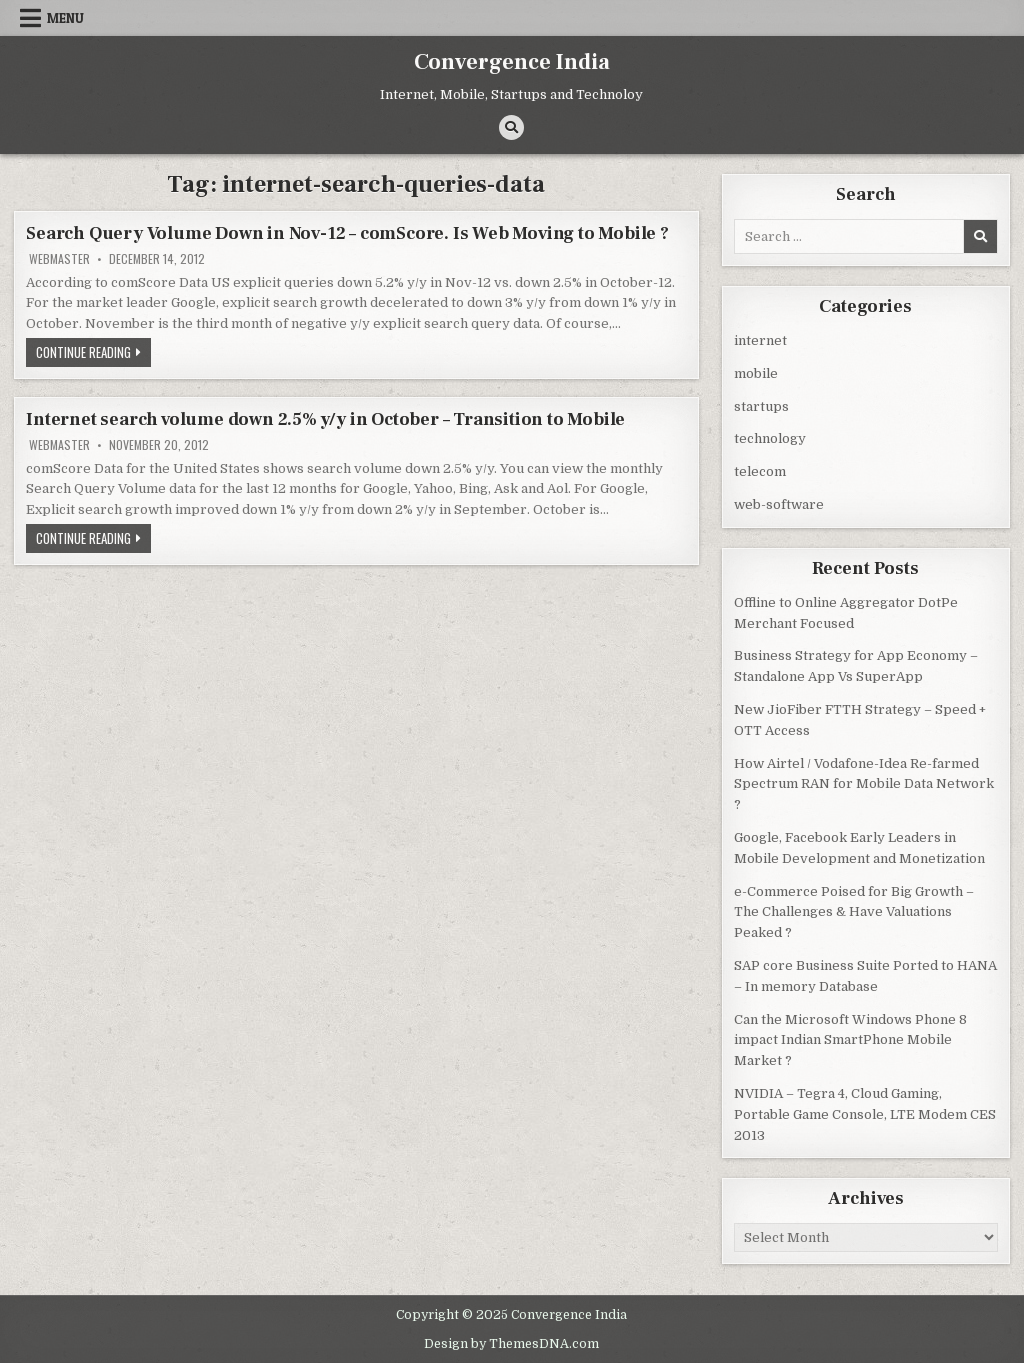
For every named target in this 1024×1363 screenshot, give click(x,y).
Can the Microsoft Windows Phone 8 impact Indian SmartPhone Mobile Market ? (850, 1039)
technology (770, 437)
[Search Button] (511, 127)
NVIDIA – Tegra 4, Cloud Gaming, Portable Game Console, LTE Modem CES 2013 (865, 1113)
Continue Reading (93, 354)
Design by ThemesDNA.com (511, 1342)
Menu (65, 18)
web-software (779, 503)
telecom (760, 470)
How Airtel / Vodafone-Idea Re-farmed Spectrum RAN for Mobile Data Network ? (864, 783)
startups (761, 405)
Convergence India (512, 62)
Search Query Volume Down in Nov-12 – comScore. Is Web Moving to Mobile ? (347, 233)
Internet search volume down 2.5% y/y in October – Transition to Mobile (325, 419)
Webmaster (59, 259)
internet (760, 339)
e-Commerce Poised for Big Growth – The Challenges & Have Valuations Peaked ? (854, 911)
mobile (756, 372)
